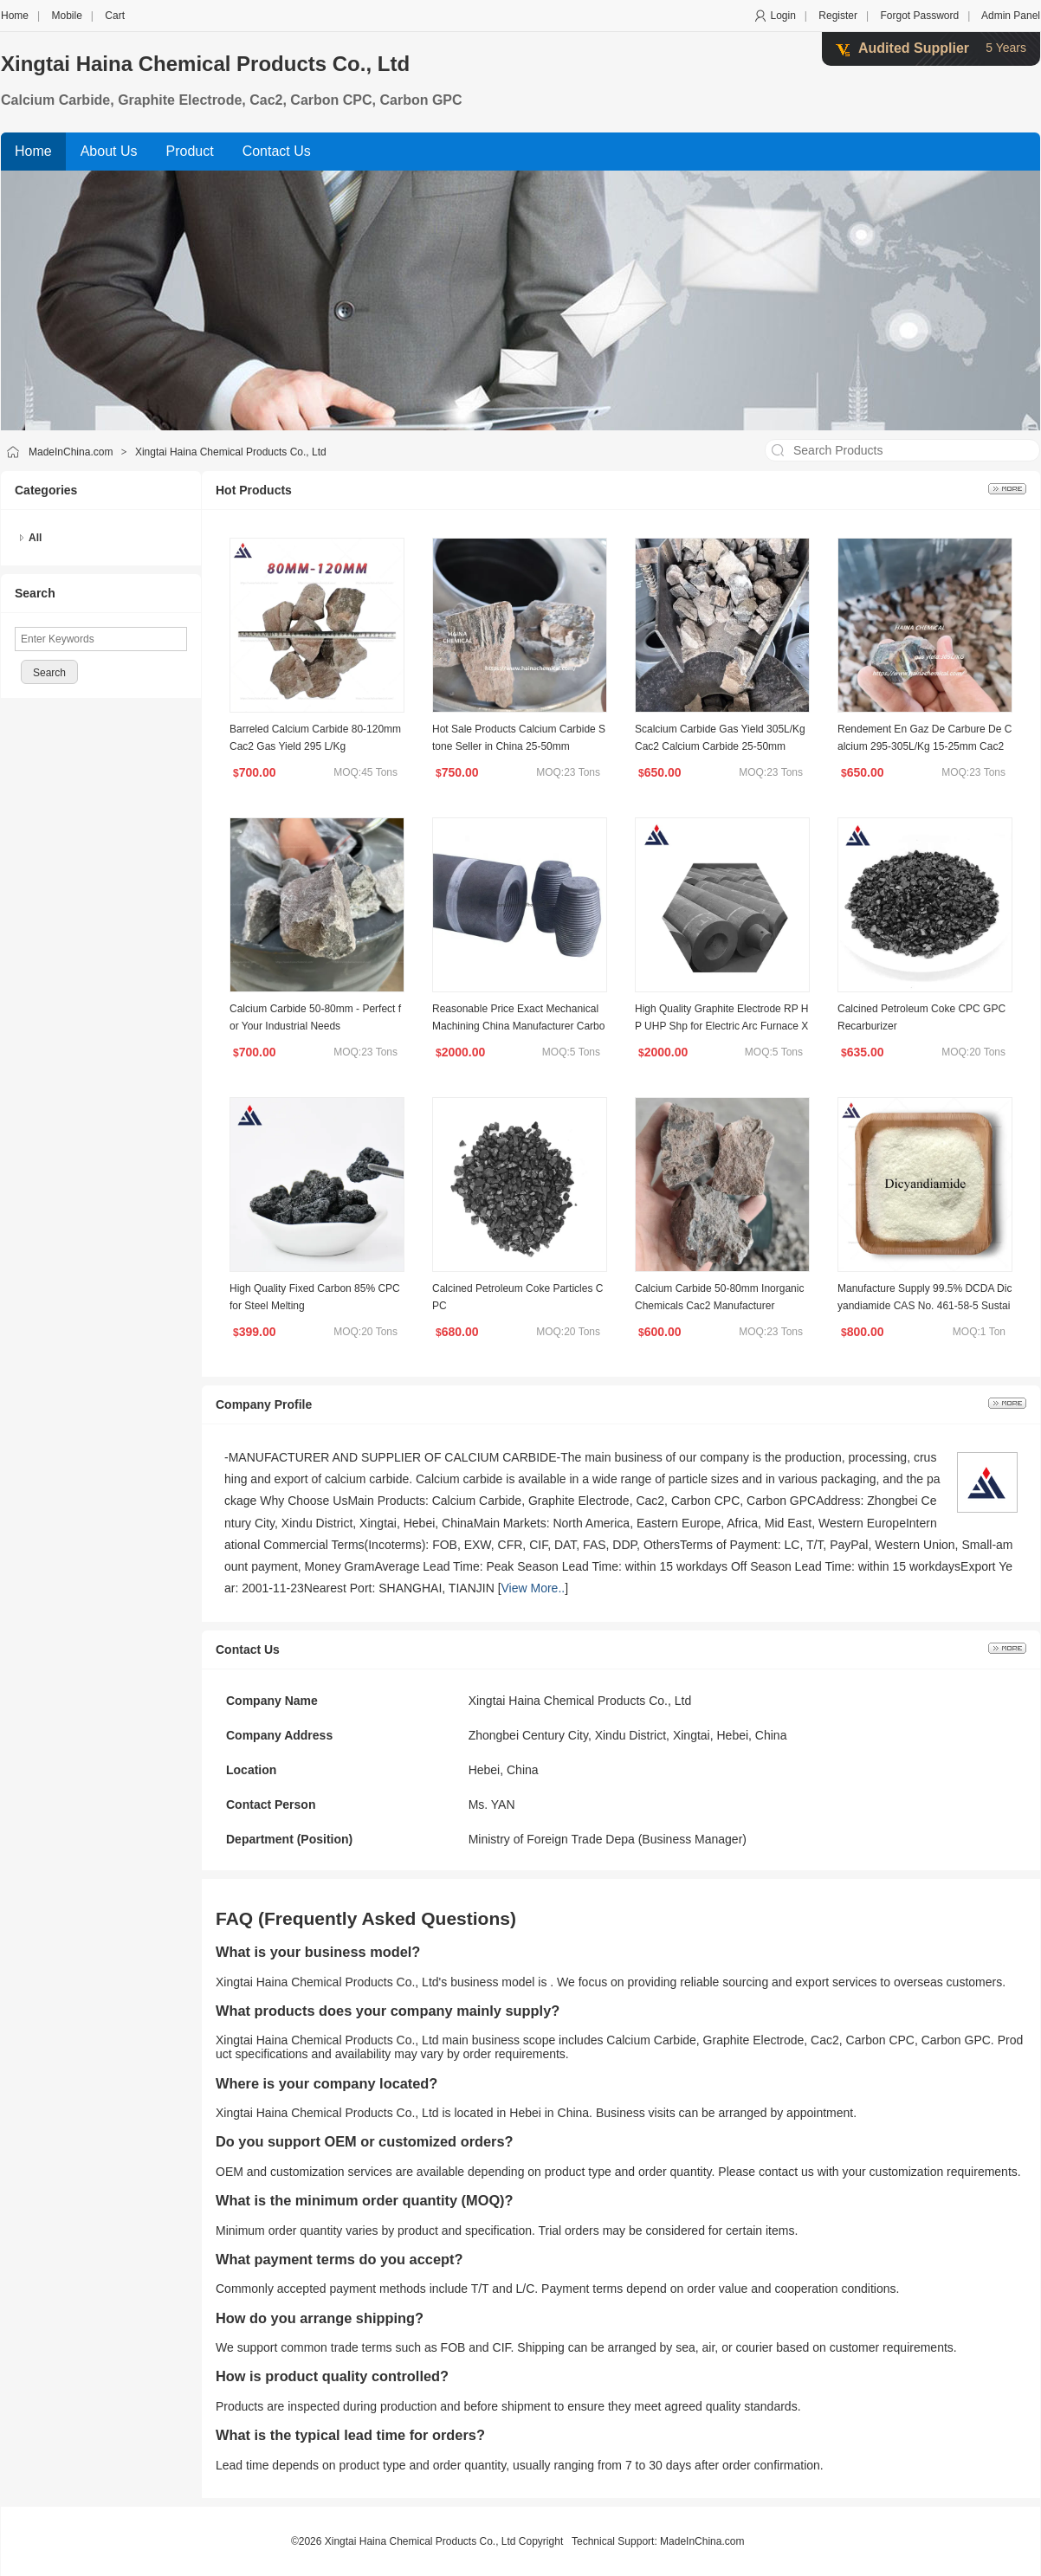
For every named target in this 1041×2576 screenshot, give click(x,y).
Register (837, 16)
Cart (115, 16)
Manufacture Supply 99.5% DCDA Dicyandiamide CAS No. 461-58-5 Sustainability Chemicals (924, 1305)
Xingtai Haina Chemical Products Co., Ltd (205, 63)
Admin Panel (1010, 16)
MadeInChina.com (71, 452)
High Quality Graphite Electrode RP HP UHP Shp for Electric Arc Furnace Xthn (722, 1026)
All (35, 538)
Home (15, 16)
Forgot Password (919, 16)
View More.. (533, 1588)
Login (782, 16)
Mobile (66, 16)
